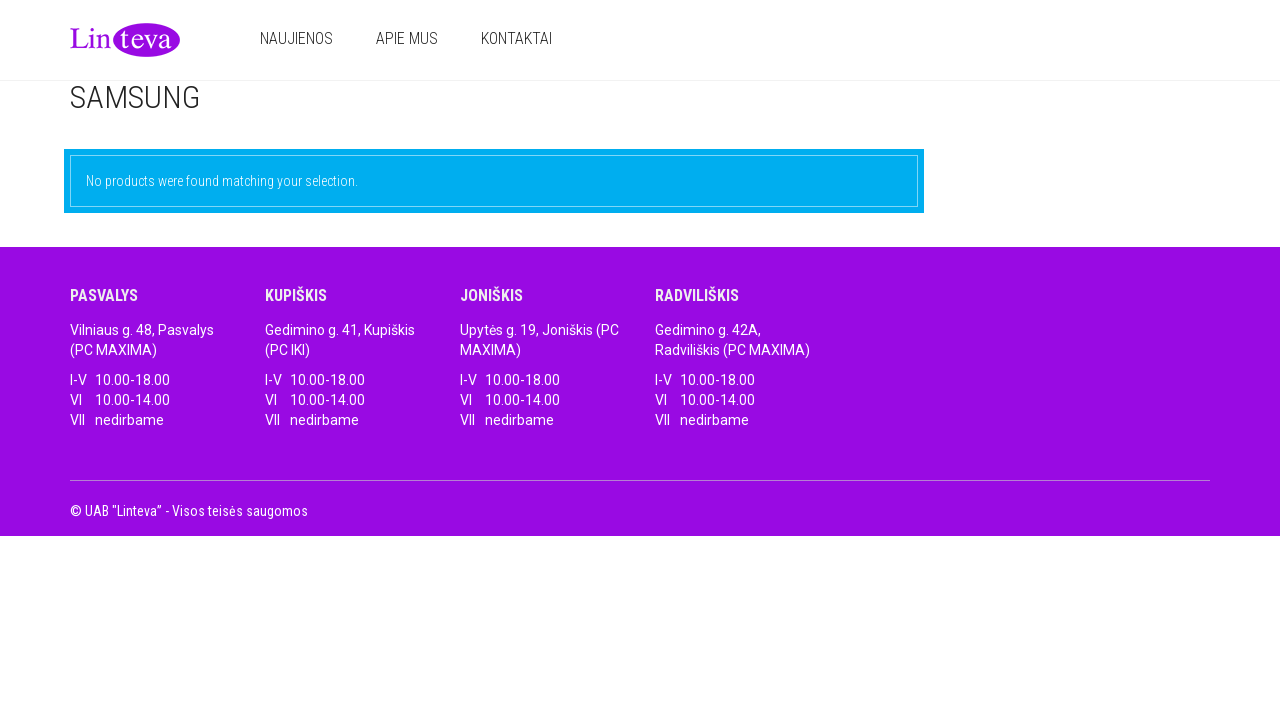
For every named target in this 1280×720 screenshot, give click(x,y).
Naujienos (296, 38)
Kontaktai (516, 38)
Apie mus (407, 38)
